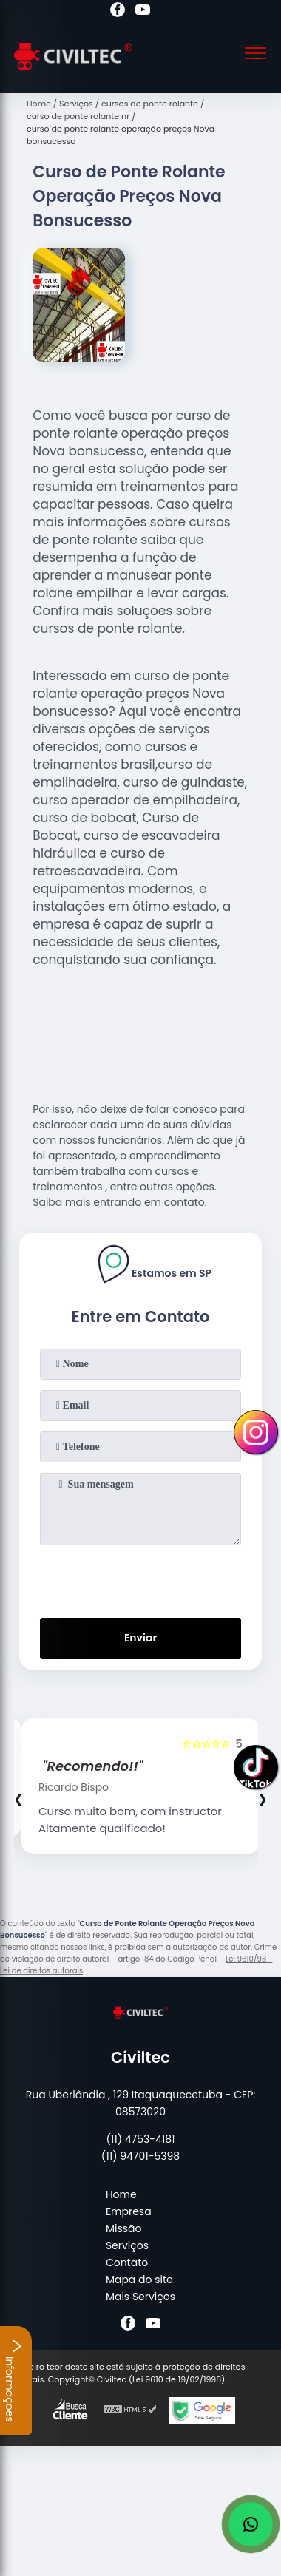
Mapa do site (139, 2279)
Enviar (140, 1637)
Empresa (129, 2211)
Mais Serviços (140, 2296)
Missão (124, 2228)
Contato (127, 2262)
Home (121, 2194)
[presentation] (140, 1578)
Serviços (127, 2245)
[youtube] (142, 11)
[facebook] (117, 11)
